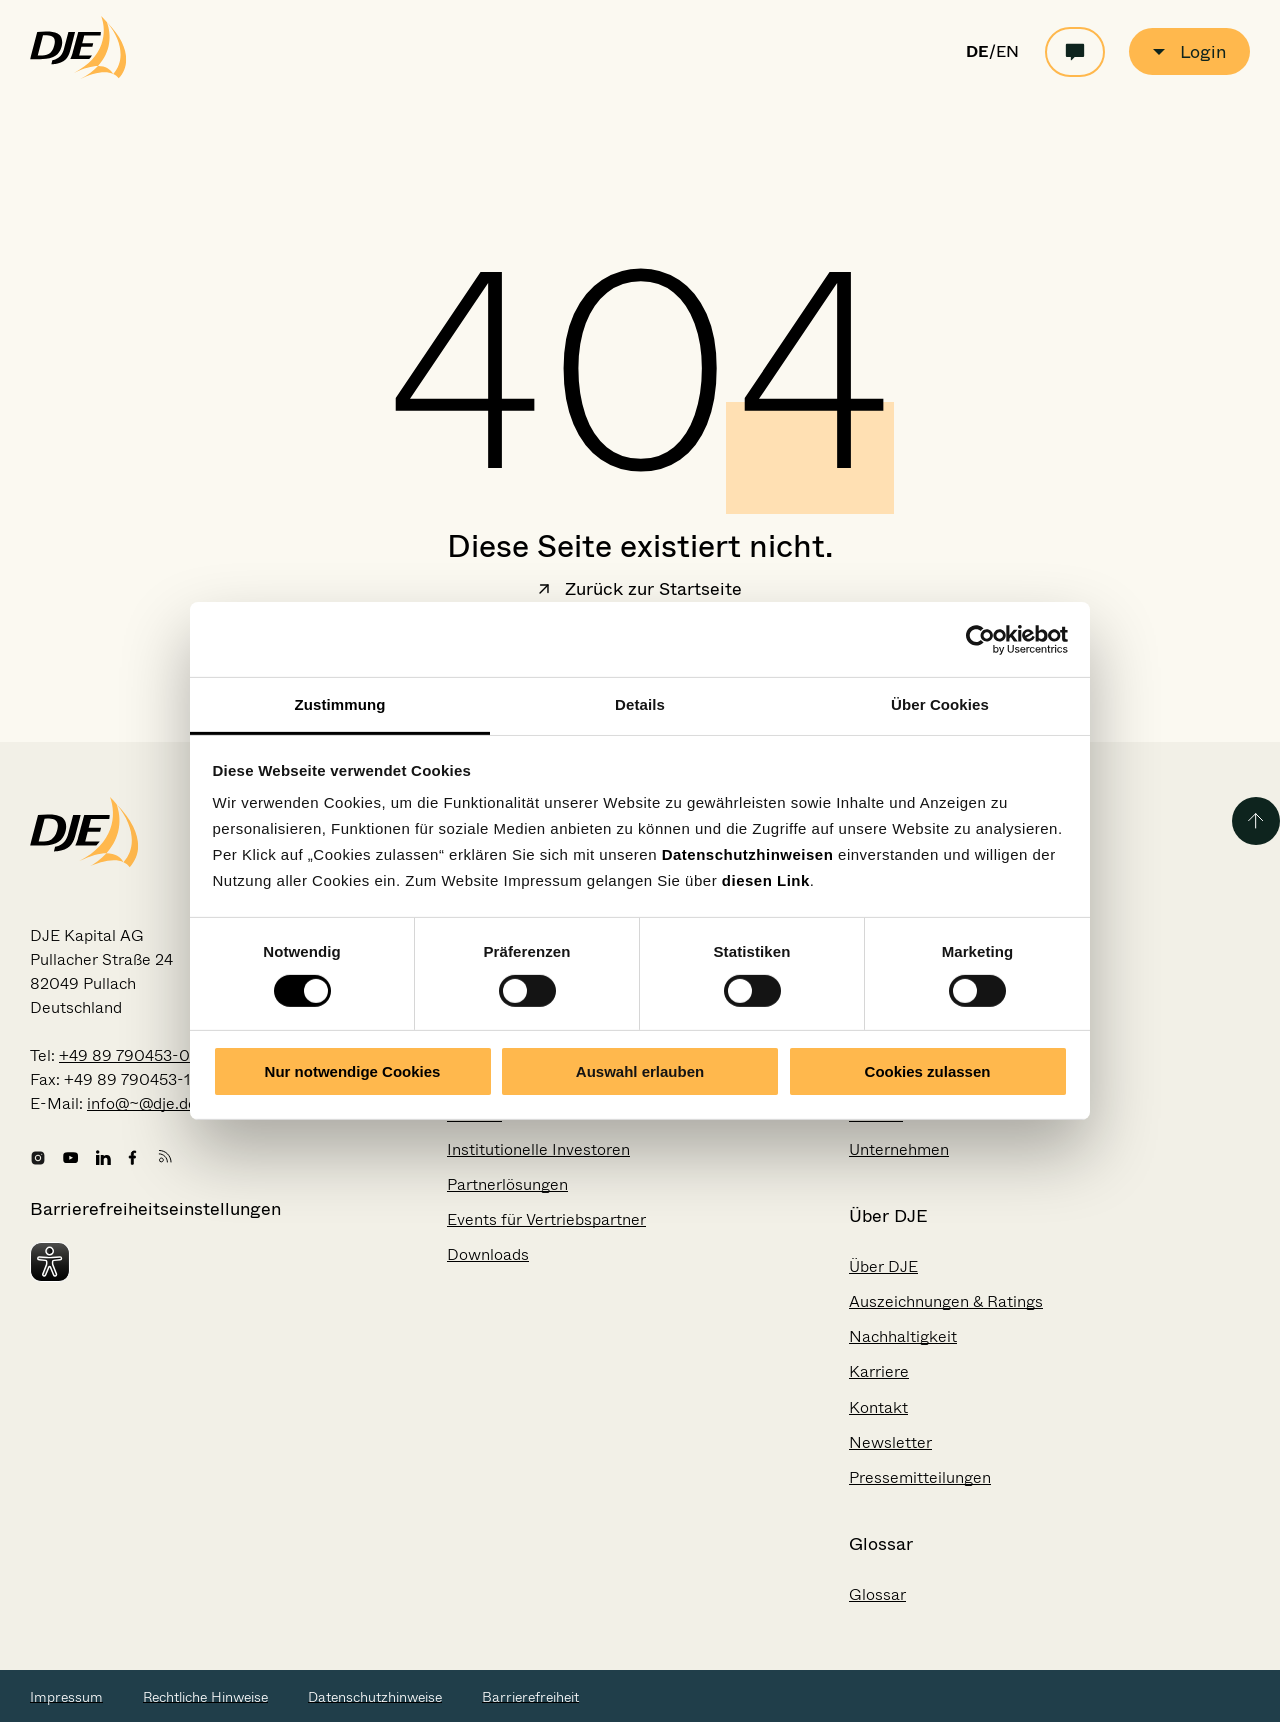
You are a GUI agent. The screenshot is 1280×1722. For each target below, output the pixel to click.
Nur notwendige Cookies (353, 1071)
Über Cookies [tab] (940, 704)
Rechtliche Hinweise (205, 1697)
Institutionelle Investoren (538, 1149)
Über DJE (883, 1266)
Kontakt (878, 1407)
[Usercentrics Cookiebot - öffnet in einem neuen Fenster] (980, 639)
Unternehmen (899, 1149)
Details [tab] (640, 704)
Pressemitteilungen (920, 1477)
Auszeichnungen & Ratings (946, 1301)
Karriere (879, 1371)
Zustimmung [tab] (340, 704)
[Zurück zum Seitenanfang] (1256, 821)
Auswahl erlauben (640, 1071)
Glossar (877, 1594)
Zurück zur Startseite (640, 591)
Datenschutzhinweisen (748, 854)
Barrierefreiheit (530, 1697)
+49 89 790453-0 (124, 1055)
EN (1007, 52)
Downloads (488, 1254)
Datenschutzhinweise (375, 1697)
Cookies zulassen (928, 1071)
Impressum (66, 1697)
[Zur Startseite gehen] (78, 74)
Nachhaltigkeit (903, 1336)
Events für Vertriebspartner (546, 1219)
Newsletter (890, 1442)
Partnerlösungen (507, 1184)
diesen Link (766, 880)
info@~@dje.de (142, 1103)
